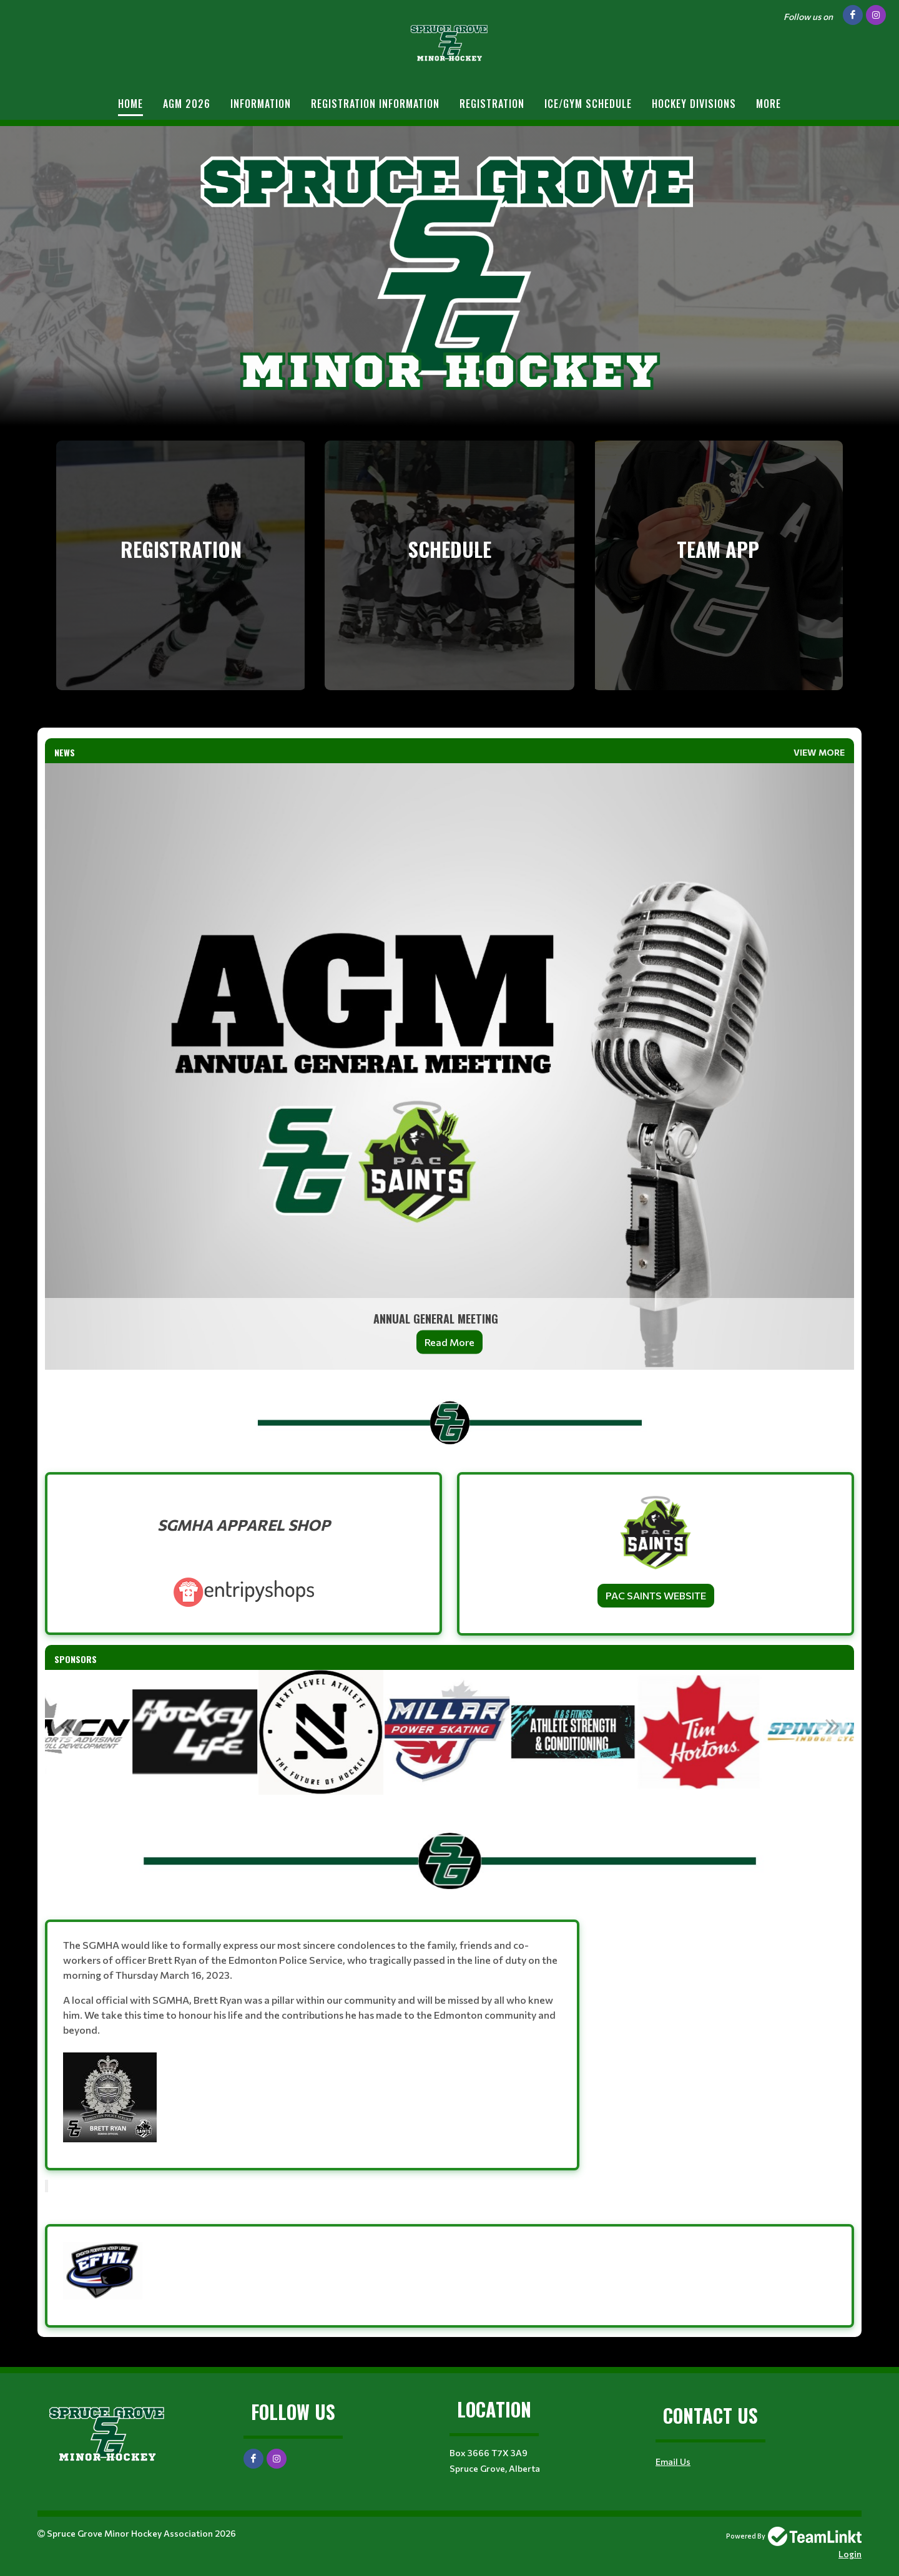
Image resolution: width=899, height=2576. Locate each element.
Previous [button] (66, 1725)
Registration (491, 103)
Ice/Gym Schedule (588, 103)
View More (819, 752)
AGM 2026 (186, 103)
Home (130, 103)
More (768, 103)
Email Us (673, 2461)
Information (260, 103)
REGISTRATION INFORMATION (375, 103)
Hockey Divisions (694, 103)
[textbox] (449, 1416)
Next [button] (832, 1725)
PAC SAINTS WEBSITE (656, 1595)
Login (850, 2554)
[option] (197, 1732)
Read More (449, 1342)
